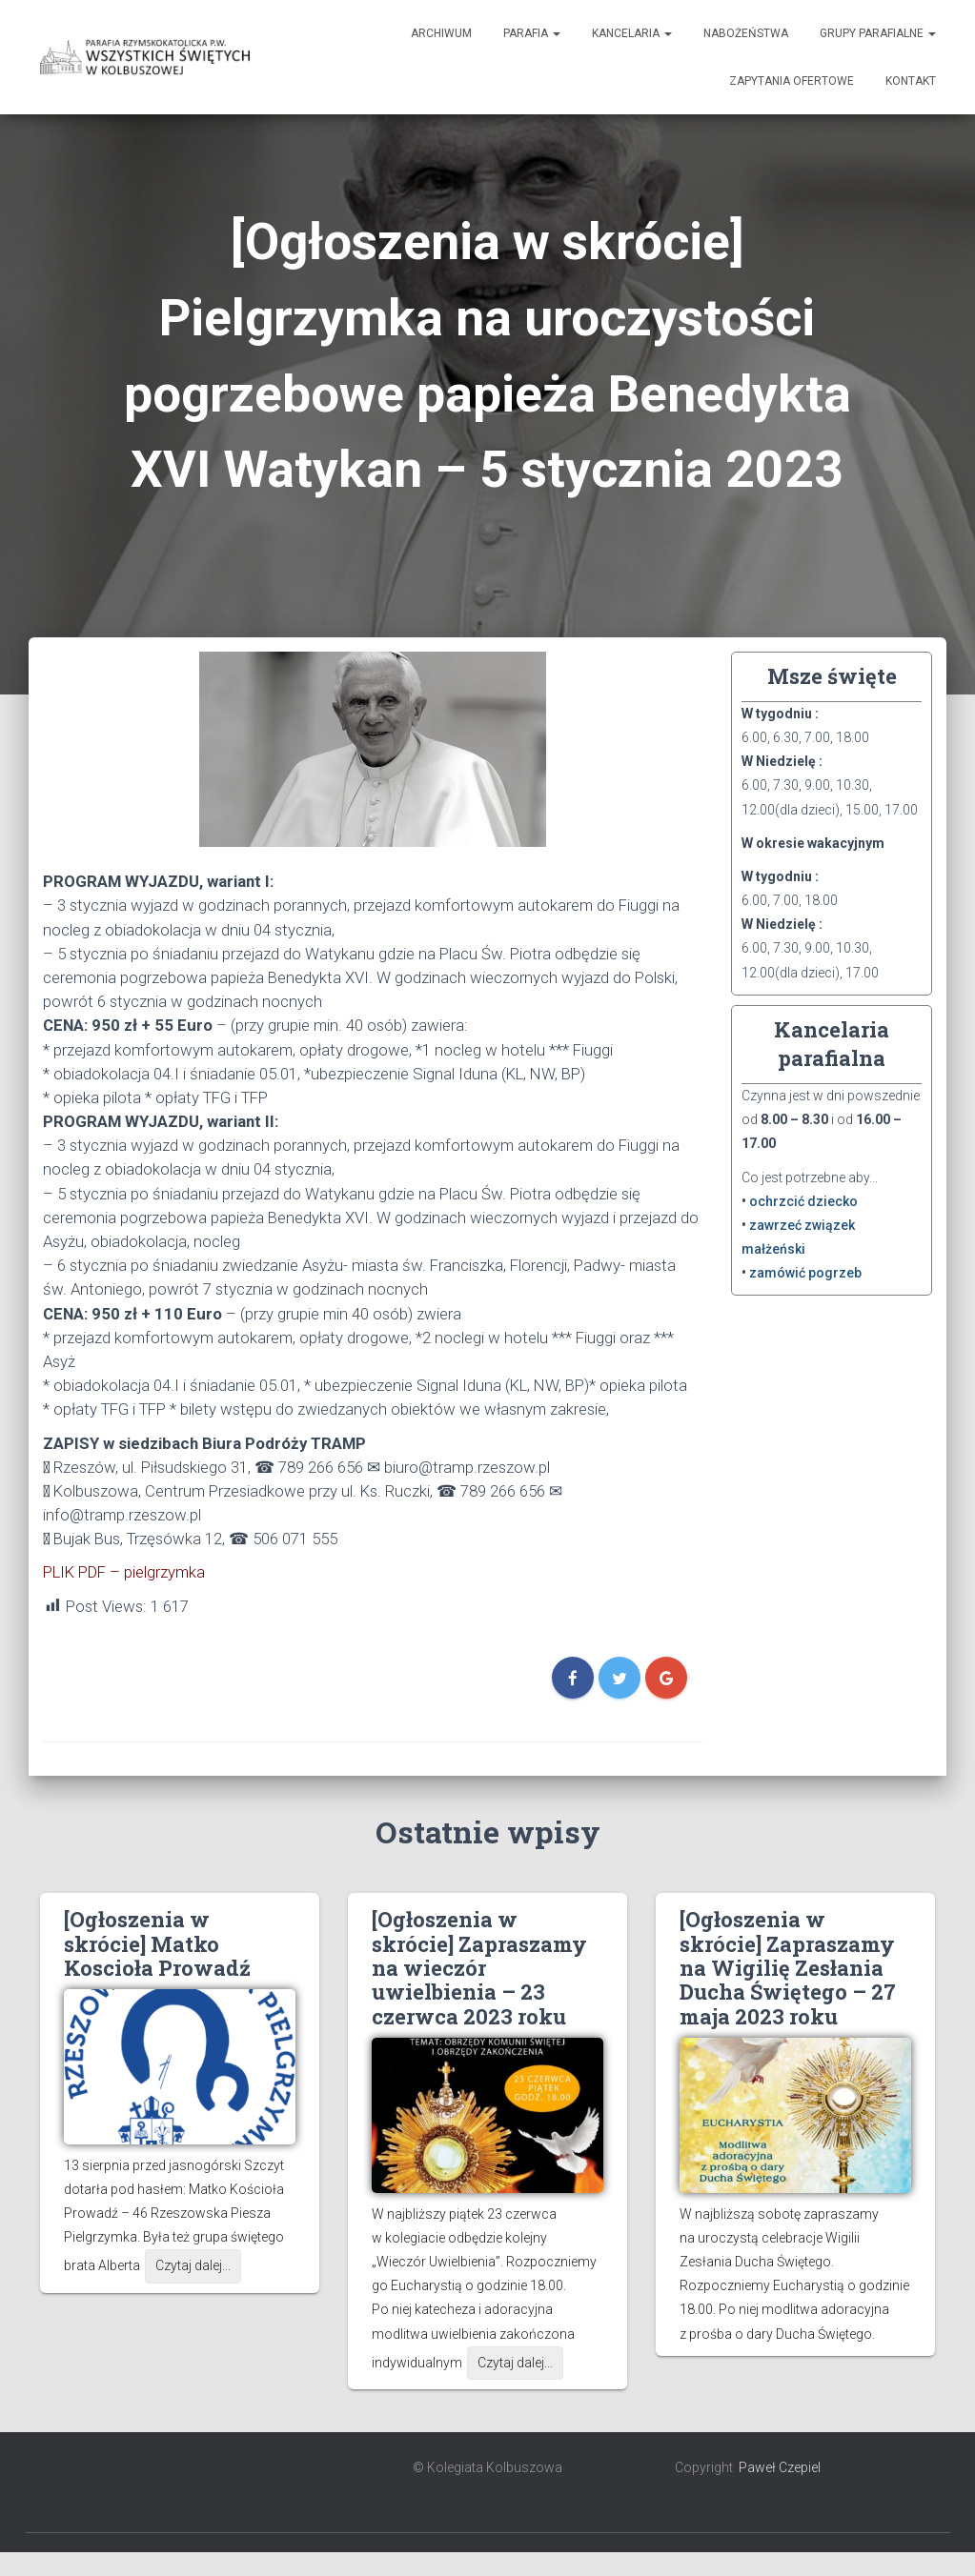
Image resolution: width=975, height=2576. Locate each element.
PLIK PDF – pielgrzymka (124, 1571)
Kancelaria (632, 33)
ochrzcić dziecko (803, 1201)
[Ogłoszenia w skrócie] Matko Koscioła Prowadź (157, 1943)
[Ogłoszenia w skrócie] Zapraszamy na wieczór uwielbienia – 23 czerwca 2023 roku (479, 1967)
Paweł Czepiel (780, 2467)
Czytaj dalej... (193, 2265)
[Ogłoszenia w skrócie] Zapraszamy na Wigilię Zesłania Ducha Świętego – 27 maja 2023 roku (788, 1967)
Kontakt (910, 81)
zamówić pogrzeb (805, 1272)
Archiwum (441, 33)
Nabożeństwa (745, 33)
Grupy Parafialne (878, 33)
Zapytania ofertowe (791, 81)
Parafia (531, 33)
